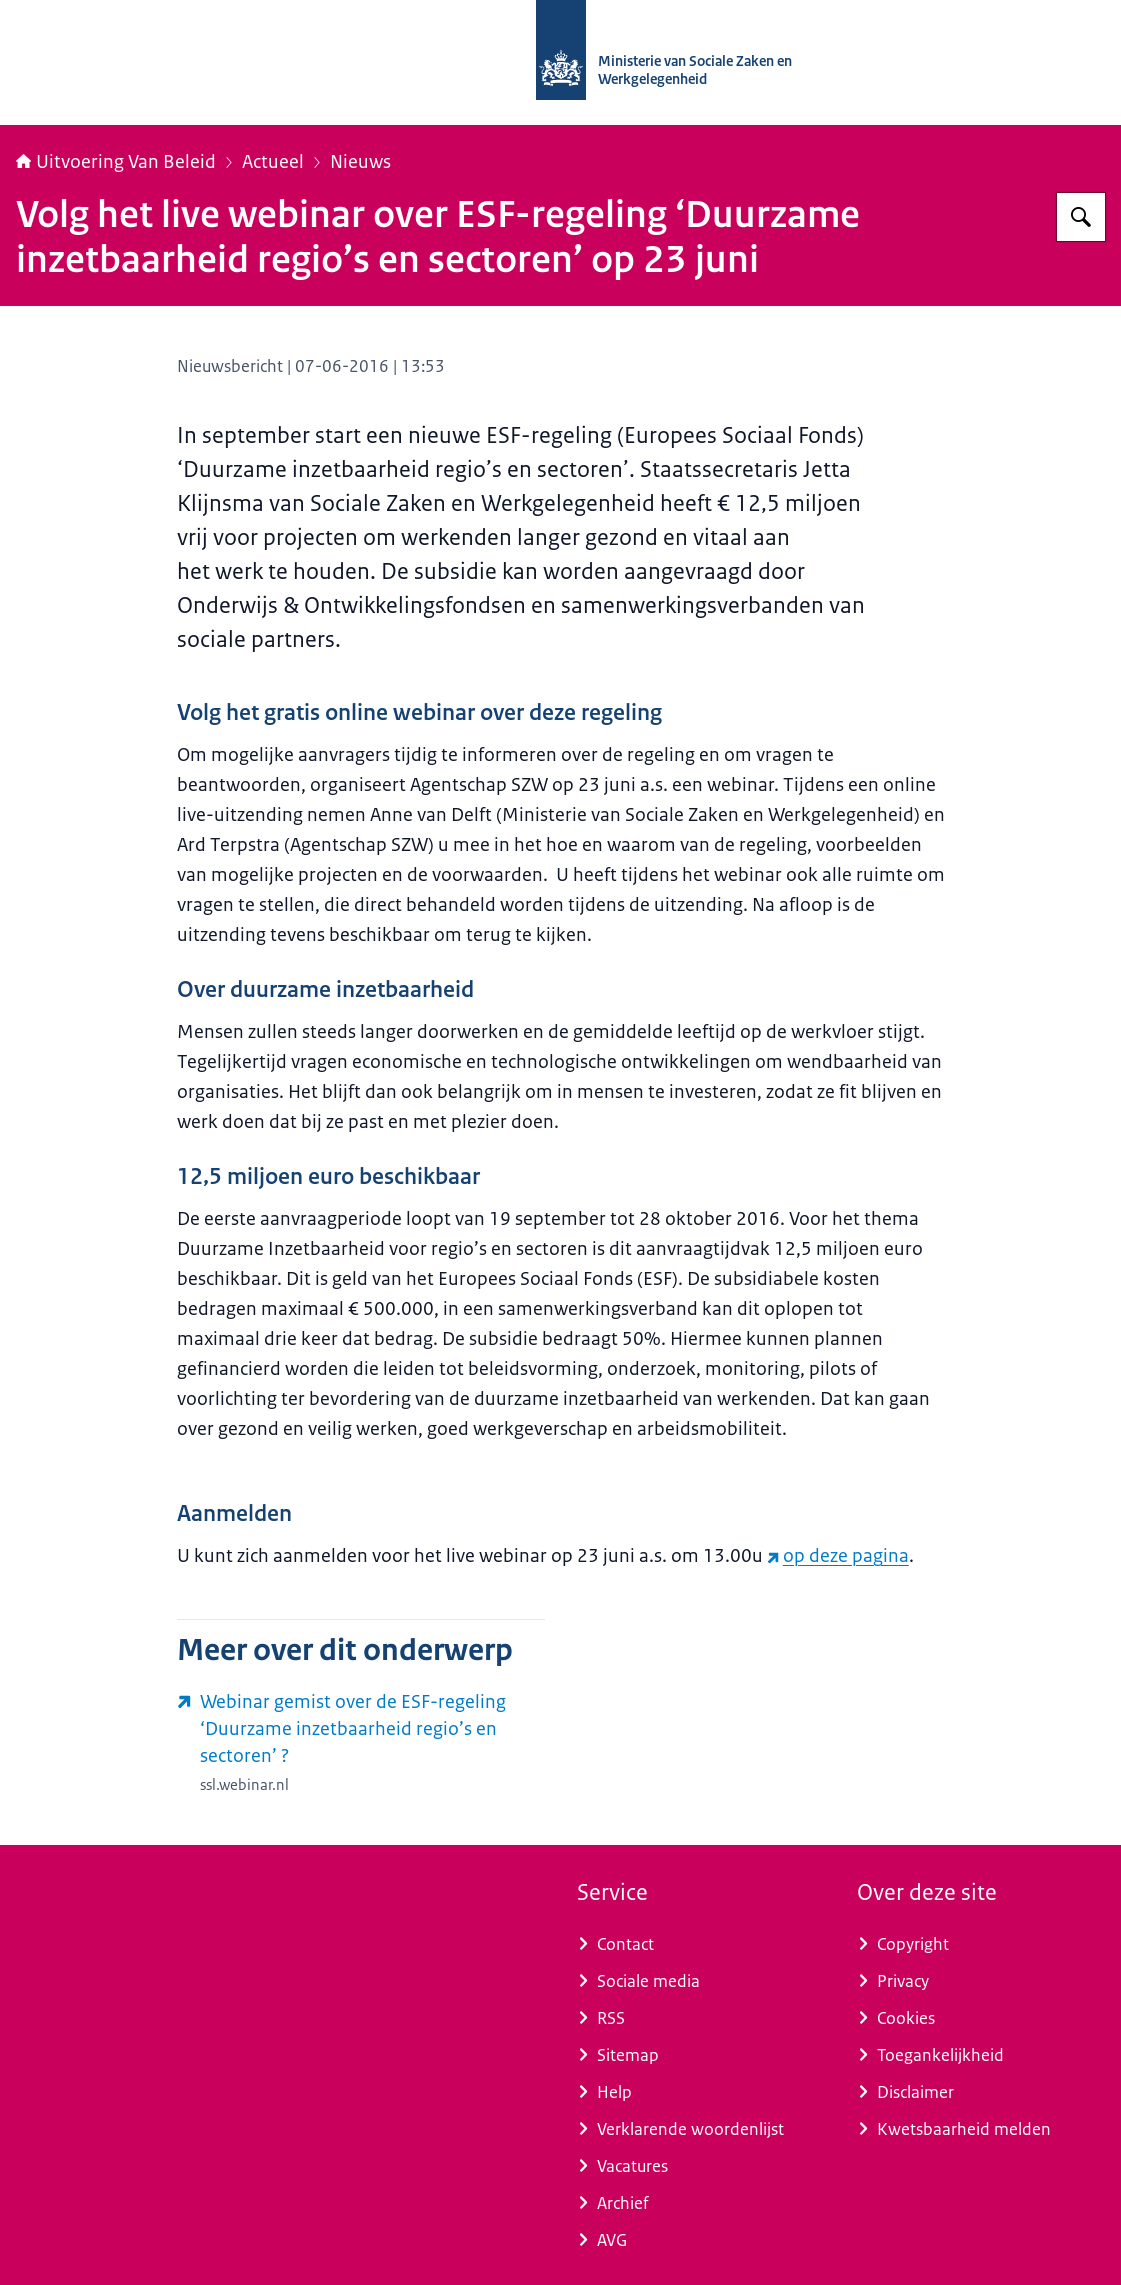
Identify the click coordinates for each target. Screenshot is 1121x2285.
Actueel (273, 162)
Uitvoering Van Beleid (116, 162)
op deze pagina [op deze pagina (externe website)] (838, 1556)
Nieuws (360, 162)
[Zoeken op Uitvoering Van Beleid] (1081, 217)
